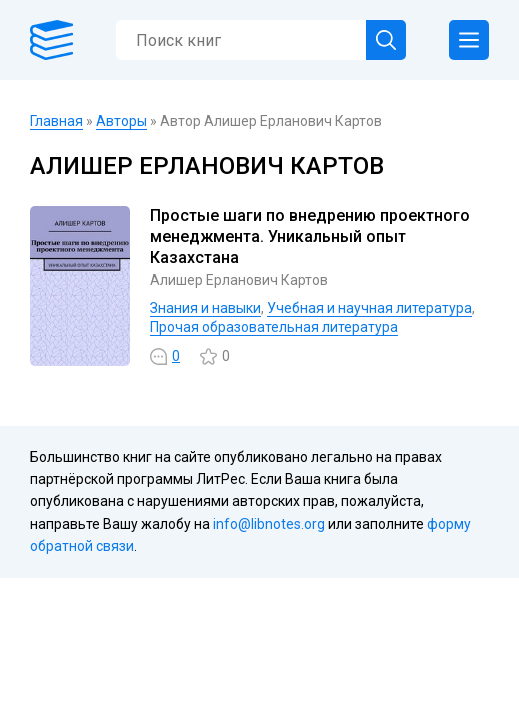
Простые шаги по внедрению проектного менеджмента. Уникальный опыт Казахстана (310, 236)
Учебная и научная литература (369, 308)
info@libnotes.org (269, 524)
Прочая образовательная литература (274, 327)
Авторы (121, 121)
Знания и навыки (205, 308)
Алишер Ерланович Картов (239, 280)
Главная (56, 121)
